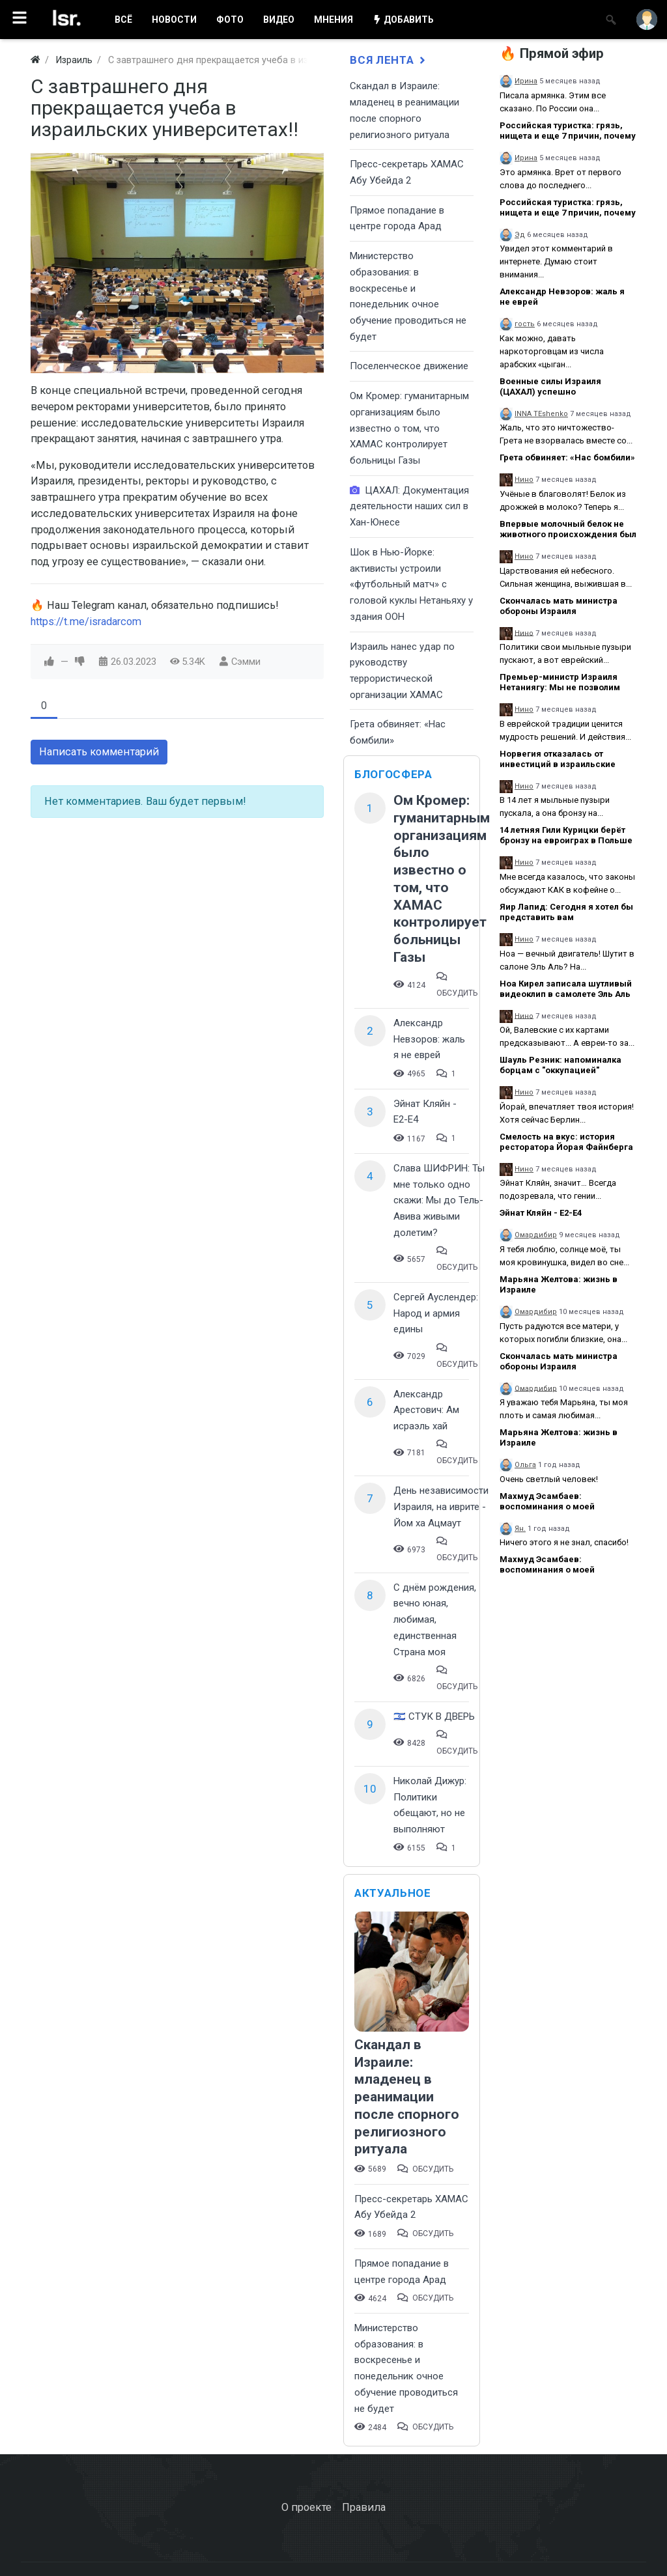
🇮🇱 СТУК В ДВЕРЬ (434, 1716)
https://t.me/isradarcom (86, 621)
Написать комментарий (99, 752)
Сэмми (246, 661)
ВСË (123, 19)
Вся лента (389, 59)
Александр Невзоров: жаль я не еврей (429, 1039)
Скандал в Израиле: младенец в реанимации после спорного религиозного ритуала (406, 2097)
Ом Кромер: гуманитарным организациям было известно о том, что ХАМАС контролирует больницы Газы (409, 428)
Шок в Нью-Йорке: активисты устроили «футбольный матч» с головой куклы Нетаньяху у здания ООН (411, 584)
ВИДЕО (278, 19)
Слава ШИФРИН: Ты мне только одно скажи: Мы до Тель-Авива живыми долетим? (439, 1200)
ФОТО (230, 19)
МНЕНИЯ (333, 19)
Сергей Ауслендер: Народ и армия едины (435, 1313)
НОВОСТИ (174, 19)
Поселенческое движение (409, 366)
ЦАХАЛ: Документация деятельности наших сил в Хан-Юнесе (409, 506)
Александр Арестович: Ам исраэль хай (426, 1410)
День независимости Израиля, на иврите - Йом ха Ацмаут (441, 1506)
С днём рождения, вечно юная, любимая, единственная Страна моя (434, 1620)
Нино (524, 479)
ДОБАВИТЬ (403, 19)
